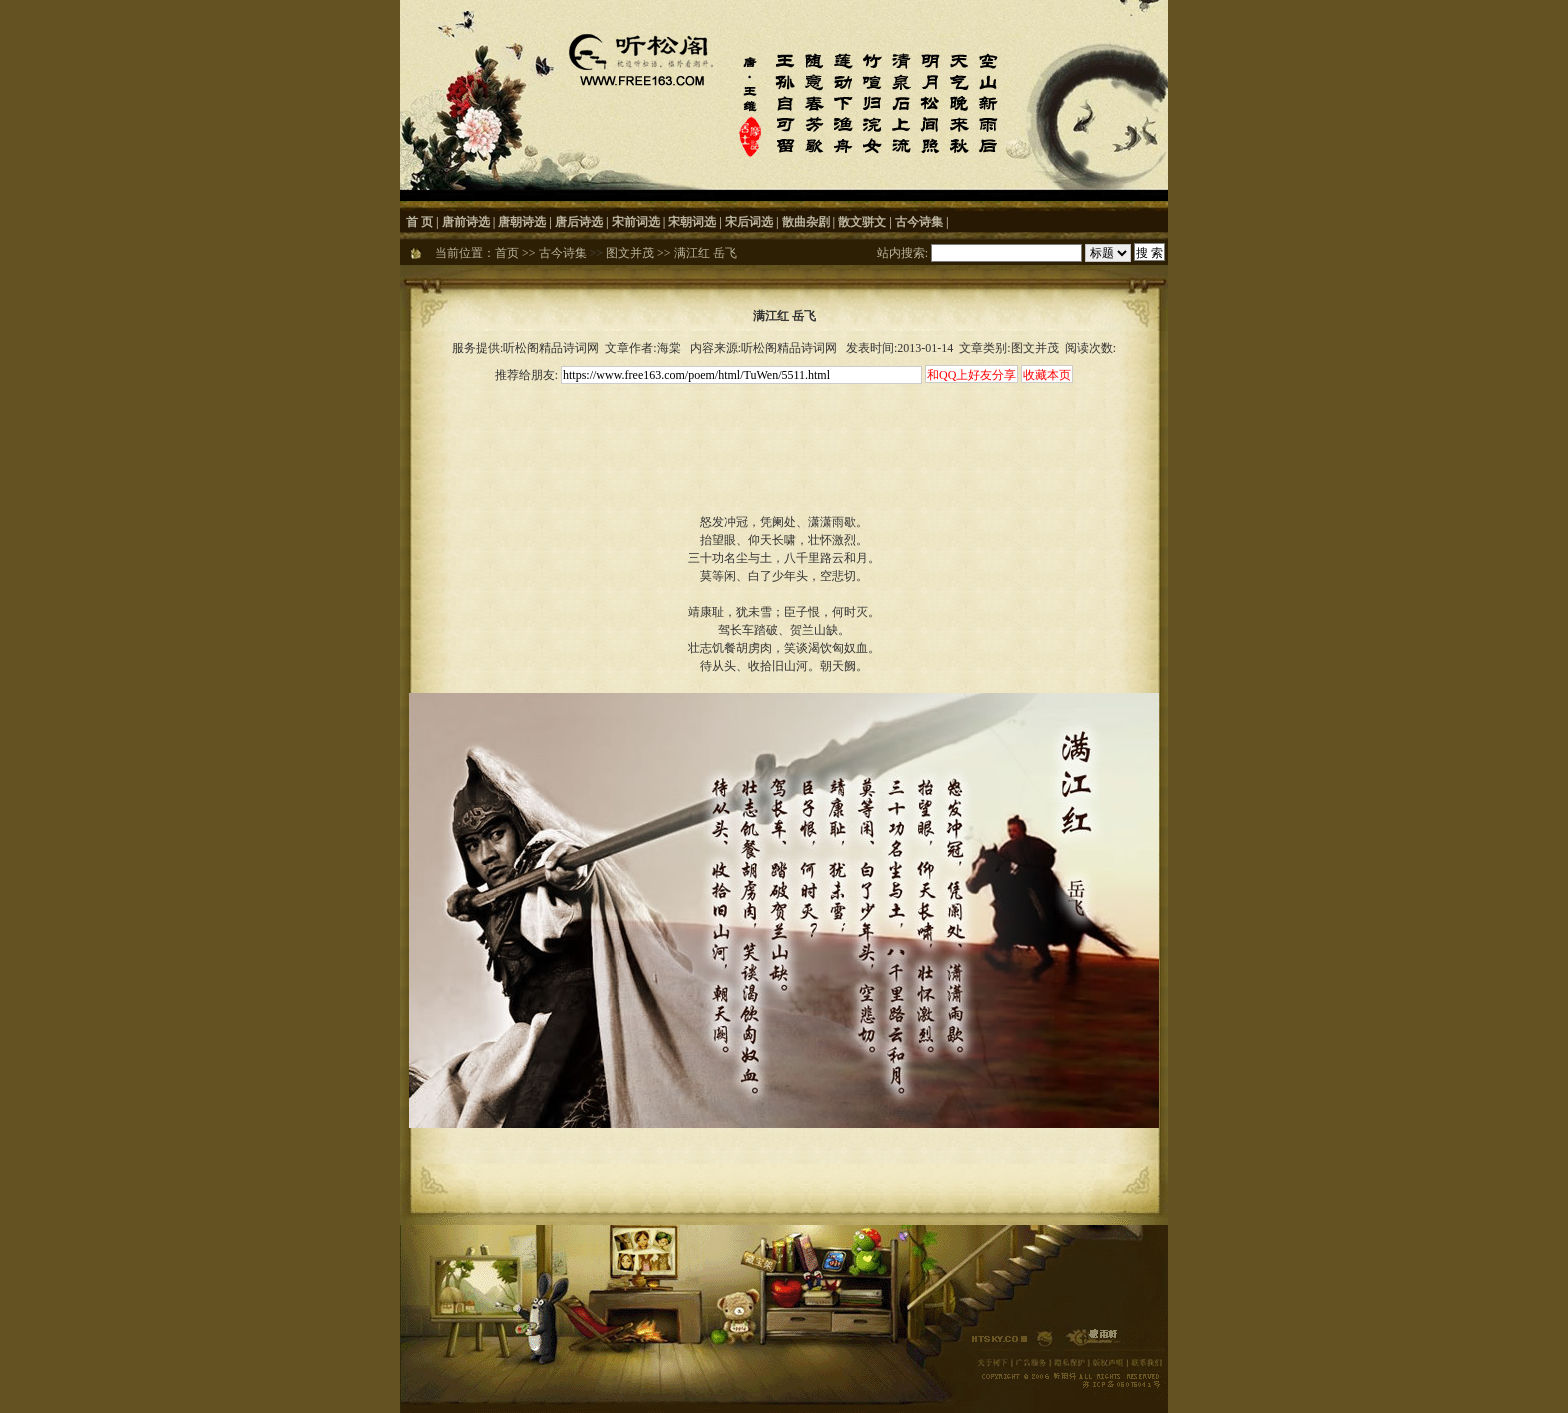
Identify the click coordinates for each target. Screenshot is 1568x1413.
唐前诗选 (466, 222)
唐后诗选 (579, 222)
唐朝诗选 (522, 222)
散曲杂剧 (806, 222)
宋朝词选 (692, 222)
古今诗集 (919, 222)
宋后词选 (749, 222)
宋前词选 (636, 222)
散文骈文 (862, 222)
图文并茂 (630, 253)
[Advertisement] (784, 432)
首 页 (419, 222)
